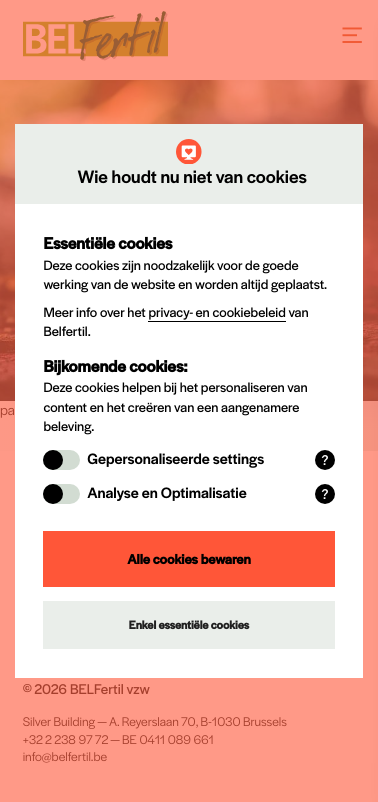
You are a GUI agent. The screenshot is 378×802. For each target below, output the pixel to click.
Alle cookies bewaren (188, 558)
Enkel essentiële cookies (189, 625)
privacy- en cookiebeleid (216, 311)
